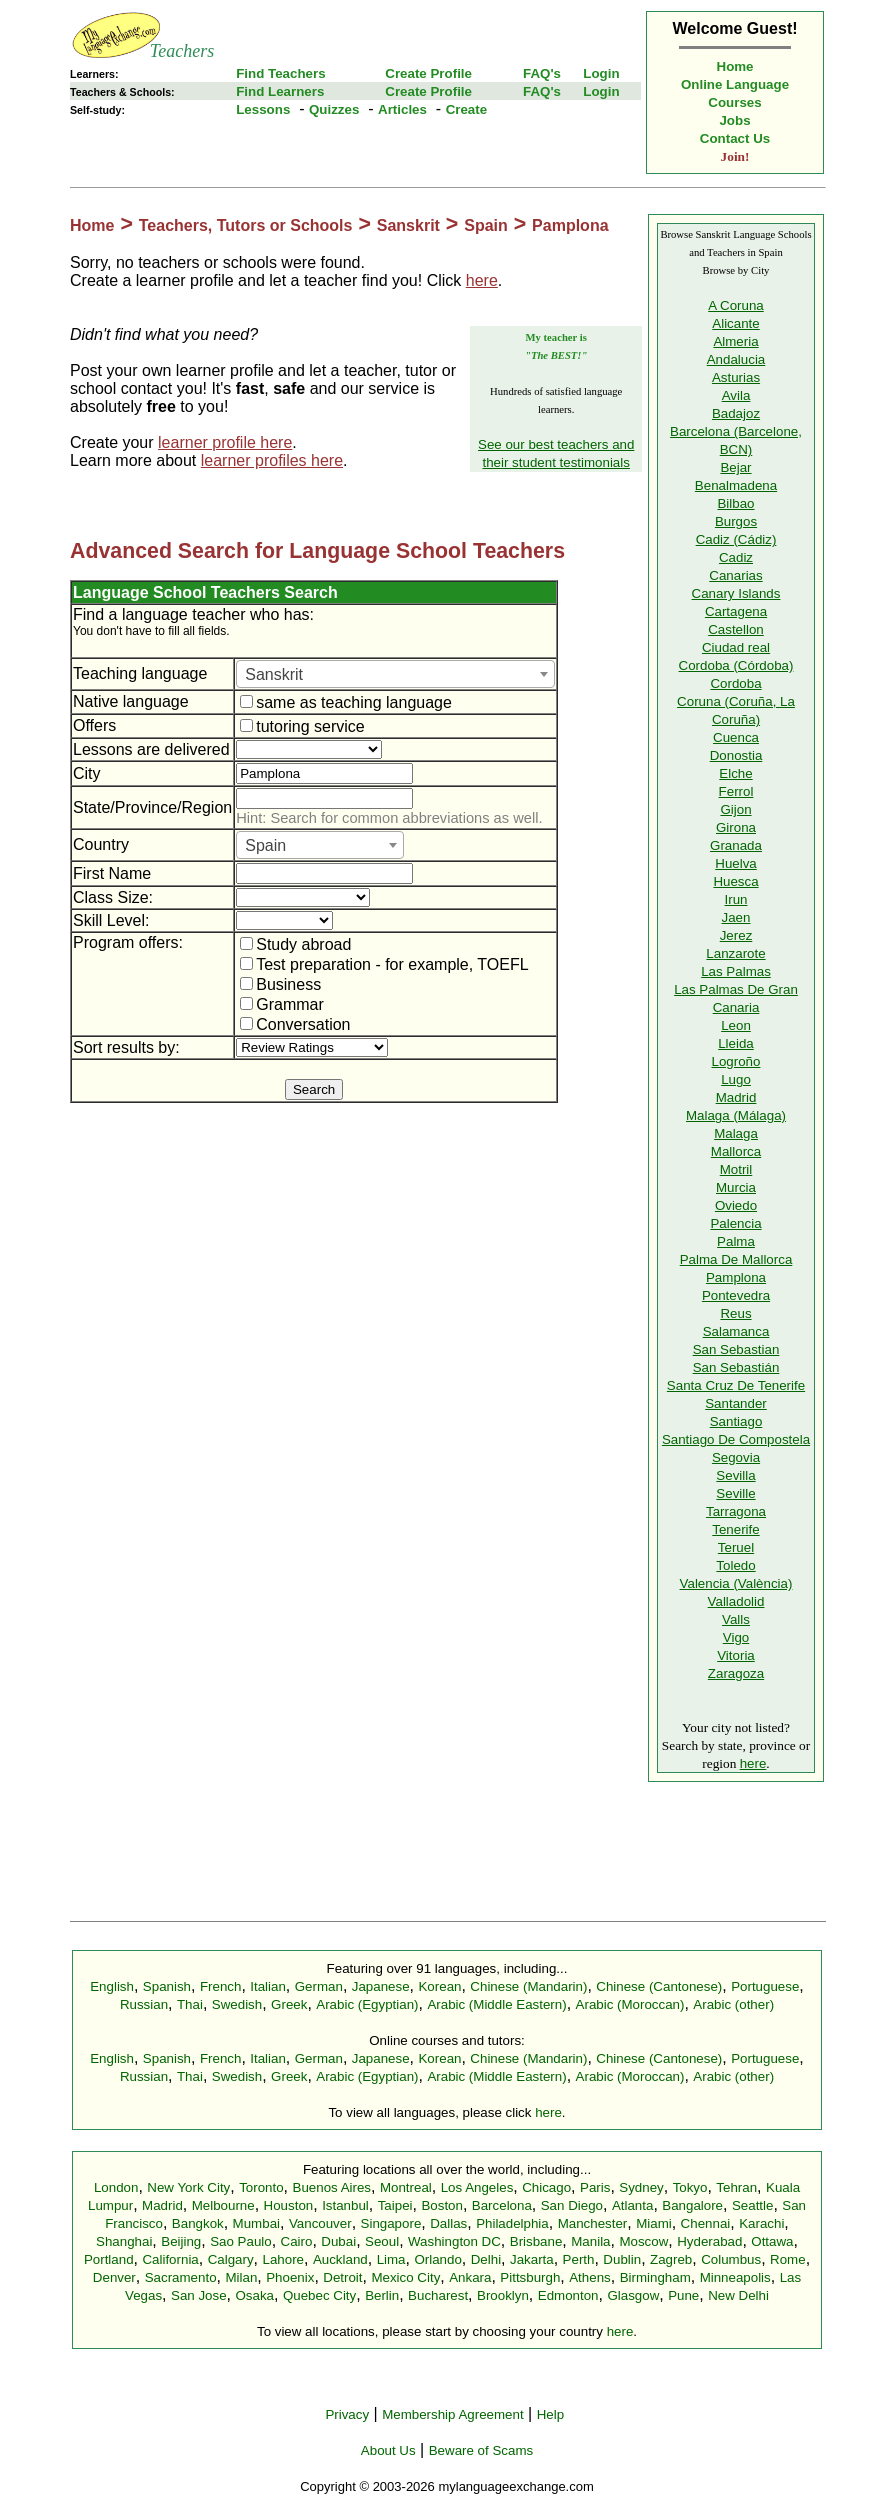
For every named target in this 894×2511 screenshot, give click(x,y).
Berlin (382, 2295)
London (116, 2187)
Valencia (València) (736, 1583)
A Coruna (736, 305)
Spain (486, 225)
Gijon (735, 809)
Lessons (263, 109)
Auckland (340, 2259)
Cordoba (735, 683)
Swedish (237, 2004)
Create (467, 109)
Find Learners (280, 91)
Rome (788, 2259)
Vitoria (736, 1655)
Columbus (731, 2259)
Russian (144, 2004)
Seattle (753, 2205)
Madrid (736, 1097)
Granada (736, 845)
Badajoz (736, 413)
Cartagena (736, 611)
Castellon (736, 629)
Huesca (735, 881)
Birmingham (655, 2277)
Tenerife (735, 1529)
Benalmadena (736, 485)
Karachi (761, 2223)
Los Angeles (477, 2187)
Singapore (391, 2223)
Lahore (283, 2259)
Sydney (641, 2187)
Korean (439, 1986)
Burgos (736, 521)
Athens (590, 2277)
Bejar (735, 467)
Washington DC (454, 2241)
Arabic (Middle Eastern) (496, 2004)
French (220, 1986)
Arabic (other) (733, 2004)
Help (550, 2414)
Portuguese (765, 1986)
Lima (391, 2259)
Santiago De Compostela (736, 1439)
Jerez (736, 935)
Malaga (736, 1133)
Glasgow (633, 2295)
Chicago (546, 2187)
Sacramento (181, 2277)
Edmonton (568, 2295)
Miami (654, 2223)
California (170, 2259)
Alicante (735, 323)
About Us (388, 2450)
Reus (735, 1313)
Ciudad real (736, 647)
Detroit (342, 2277)
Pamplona (570, 225)
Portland (109, 2259)
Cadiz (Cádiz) (736, 539)
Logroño (736, 1061)
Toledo (735, 1565)
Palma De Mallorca (736, 1259)
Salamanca (736, 1331)
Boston (442, 2205)
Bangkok (198, 2223)
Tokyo (690, 2187)
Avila (736, 395)
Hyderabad (709, 2241)
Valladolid (736, 1601)
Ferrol (736, 791)
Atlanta (633, 2205)
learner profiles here (272, 460)
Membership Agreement (453, 2414)
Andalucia (736, 359)
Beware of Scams (481, 2450)
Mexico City (405, 2277)
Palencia (735, 1223)
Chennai (706, 2223)
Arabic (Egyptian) (367, 2004)
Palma (736, 1241)
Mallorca (736, 1151)
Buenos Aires (332, 2187)
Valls (736, 1619)
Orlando (437, 2259)
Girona (736, 827)
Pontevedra (736, 1295)
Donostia (736, 755)
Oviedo (736, 1205)
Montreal (406, 2187)
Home (735, 66)
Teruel (736, 1547)
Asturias (736, 377)
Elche (735, 773)
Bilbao (735, 503)
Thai (190, 2004)
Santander (736, 1403)
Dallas (448, 2223)
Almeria (735, 341)
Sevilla (735, 1475)
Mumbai (256, 2223)
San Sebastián (736, 1367)
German (319, 1986)
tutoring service (302, 726)
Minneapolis (735, 2277)
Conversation (295, 1024)
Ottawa (772, 2241)
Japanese (381, 1986)
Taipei (395, 2205)
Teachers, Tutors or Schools (246, 225)
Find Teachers (280, 73)
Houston (289, 2205)
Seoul (382, 2241)
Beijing (181, 2241)
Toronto (261, 2187)
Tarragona (736, 1511)
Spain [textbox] (265, 845)
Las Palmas (736, 971)
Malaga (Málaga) (736, 1115)
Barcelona (502, 2205)
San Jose (199, 2295)
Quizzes (334, 109)
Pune (683, 2295)
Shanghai (124, 2241)
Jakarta (532, 2259)
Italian (268, 1986)
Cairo (297, 2241)
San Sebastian (736, 1349)
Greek (289, 2004)
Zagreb (671, 2259)
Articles (402, 109)
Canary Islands (736, 593)
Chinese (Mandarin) (528, 1986)
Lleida (736, 1043)
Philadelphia (512, 2223)
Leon (736, 1025)
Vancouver (320, 2223)
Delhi (486, 2259)
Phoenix (290, 2277)
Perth (579, 2259)
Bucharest (438, 2295)
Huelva (736, 863)
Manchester (593, 2223)
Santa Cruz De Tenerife (736, 1385)
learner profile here (225, 442)
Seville (735, 1493)
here (482, 280)
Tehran (736, 2187)
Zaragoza (736, 1673)
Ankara (470, 2277)
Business (280, 984)
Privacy (347, 2414)
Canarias (735, 575)
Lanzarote (735, 953)
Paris (595, 2187)
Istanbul (345, 2205)
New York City (188, 2187)
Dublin (622, 2259)
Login (601, 73)
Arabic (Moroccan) (630, 2004)
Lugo (736, 1079)
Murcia (736, 1187)
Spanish (167, 1986)
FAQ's (542, 73)
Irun (736, 899)
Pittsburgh (530, 2277)
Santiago (736, 1421)
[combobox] (395, 674)
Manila (590, 2241)
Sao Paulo (241, 2241)
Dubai (338, 2241)
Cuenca (736, 737)
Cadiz (736, 557)
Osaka (254, 2295)
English (112, 1986)
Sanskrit (408, 225)
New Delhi (738, 2295)
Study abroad (295, 944)
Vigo (736, 1637)
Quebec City (319, 2295)
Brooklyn (503, 2295)
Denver (114, 2277)
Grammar (282, 1004)
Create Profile (428, 73)
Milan (241, 2277)
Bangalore (692, 2205)
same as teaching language (346, 702)
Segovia (736, 1457)
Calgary (231, 2259)
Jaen (736, 917)
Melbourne (223, 2205)
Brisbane (536, 2241)
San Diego (572, 2205)
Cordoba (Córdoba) (736, 665)
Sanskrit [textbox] (274, 674)
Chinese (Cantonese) (659, 1986)
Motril (736, 1169)
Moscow (643, 2241)
